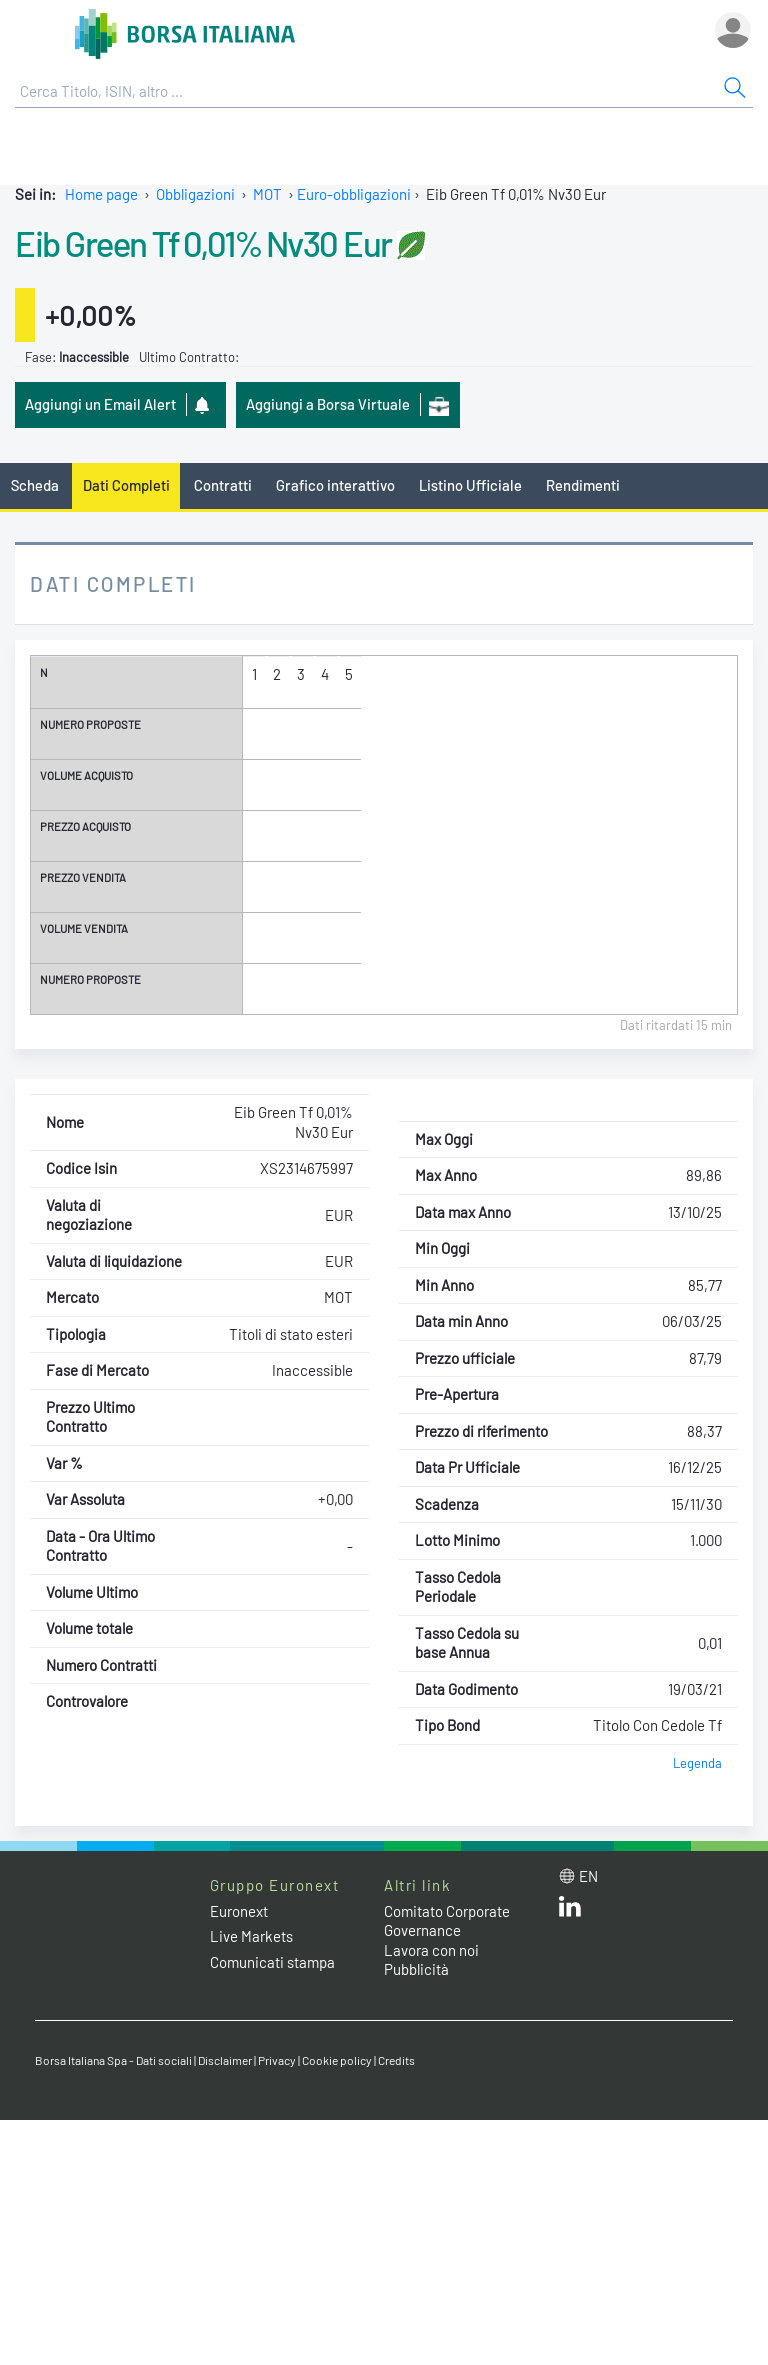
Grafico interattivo (335, 485)
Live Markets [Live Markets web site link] (251, 1936)
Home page (101, 194)
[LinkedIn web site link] (570, 1911)
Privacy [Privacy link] (277, 2060)
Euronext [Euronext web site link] (239, 1911)
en (588, 1876)
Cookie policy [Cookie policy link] (337, 2060)
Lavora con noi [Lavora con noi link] (431, 1950)
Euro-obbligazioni (354, 194)
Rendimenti (583, 485)
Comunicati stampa (272, 1962)
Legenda (697, 1763)
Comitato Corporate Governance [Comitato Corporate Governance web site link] (447, 1921)
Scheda (35, 485)
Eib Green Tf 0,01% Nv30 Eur (203, 243)
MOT (267, 194)
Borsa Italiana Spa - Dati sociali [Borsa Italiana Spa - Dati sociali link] (113, 2060)
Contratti (223, 485)
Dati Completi (126, 485)
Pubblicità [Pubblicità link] (416, 1969)
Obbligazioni (195, 194)
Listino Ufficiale (470, 485)
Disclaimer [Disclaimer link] (225, 2060)
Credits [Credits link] (396, 2060)
